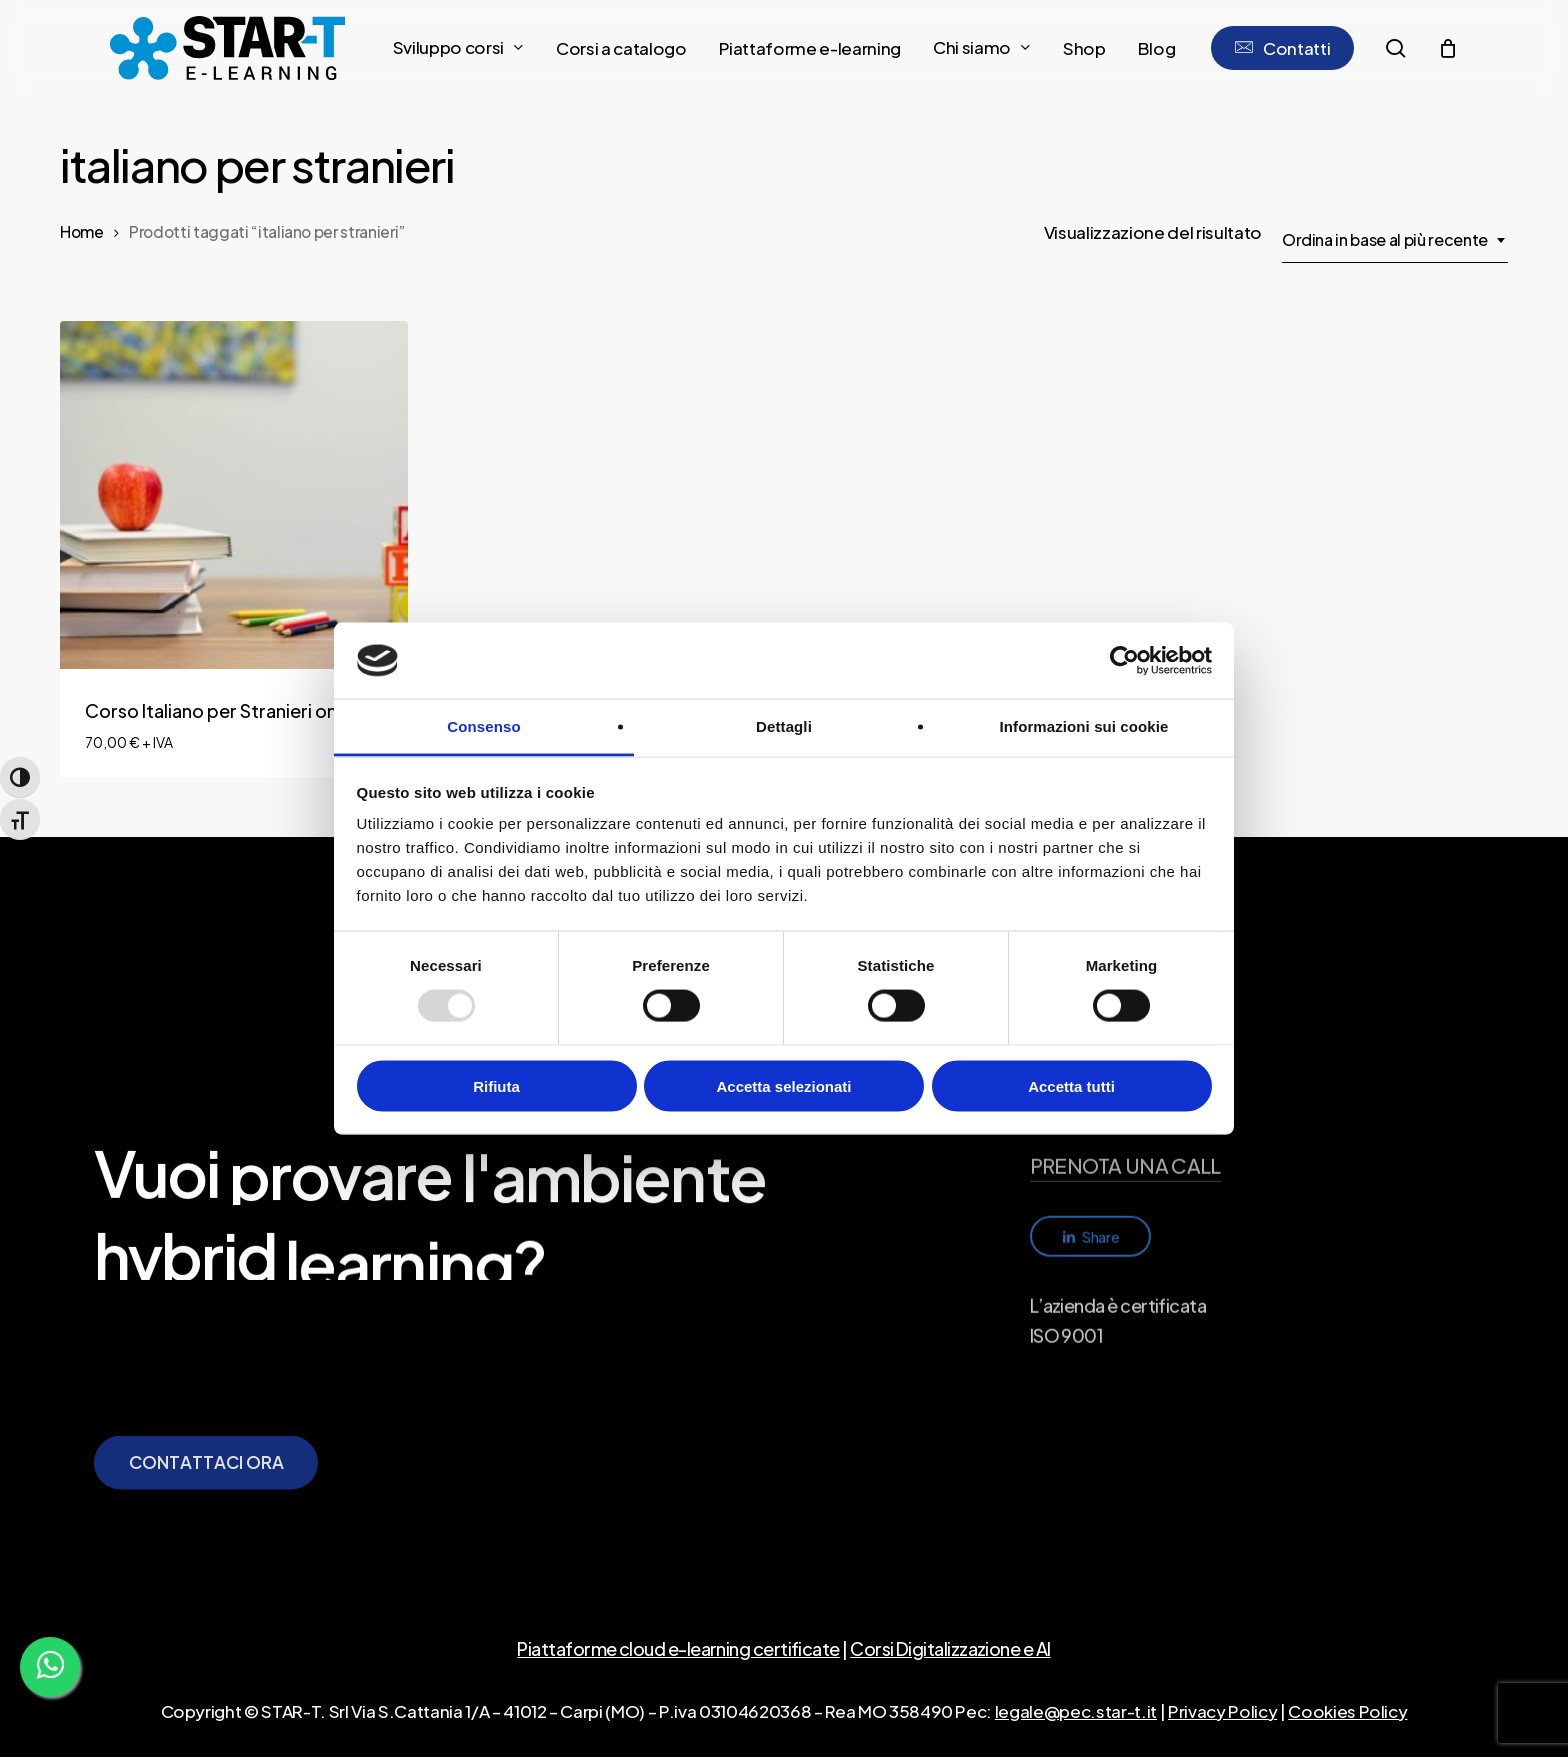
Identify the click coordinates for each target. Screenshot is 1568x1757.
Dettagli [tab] (784, 726)
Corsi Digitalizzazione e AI (950, 1648)
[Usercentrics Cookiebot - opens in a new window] (1124, 660)
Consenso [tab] (483, 726)
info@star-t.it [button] (1090, 1184)
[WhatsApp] (50, 1667)
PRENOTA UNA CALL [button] (1125, 1239)
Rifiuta (496, 1085)
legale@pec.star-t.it (1076, 1711)
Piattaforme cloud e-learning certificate (678, 1648)
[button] (206, 1511)
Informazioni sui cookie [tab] (1084, 726)
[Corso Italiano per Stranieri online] (234, 495)
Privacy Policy (1222, 1711)
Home (82, 231)
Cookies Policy (1347, 1711)
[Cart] (1447, 48)
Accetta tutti (1071, 1085)
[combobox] (1395, 240)
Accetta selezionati (783, 1085)
